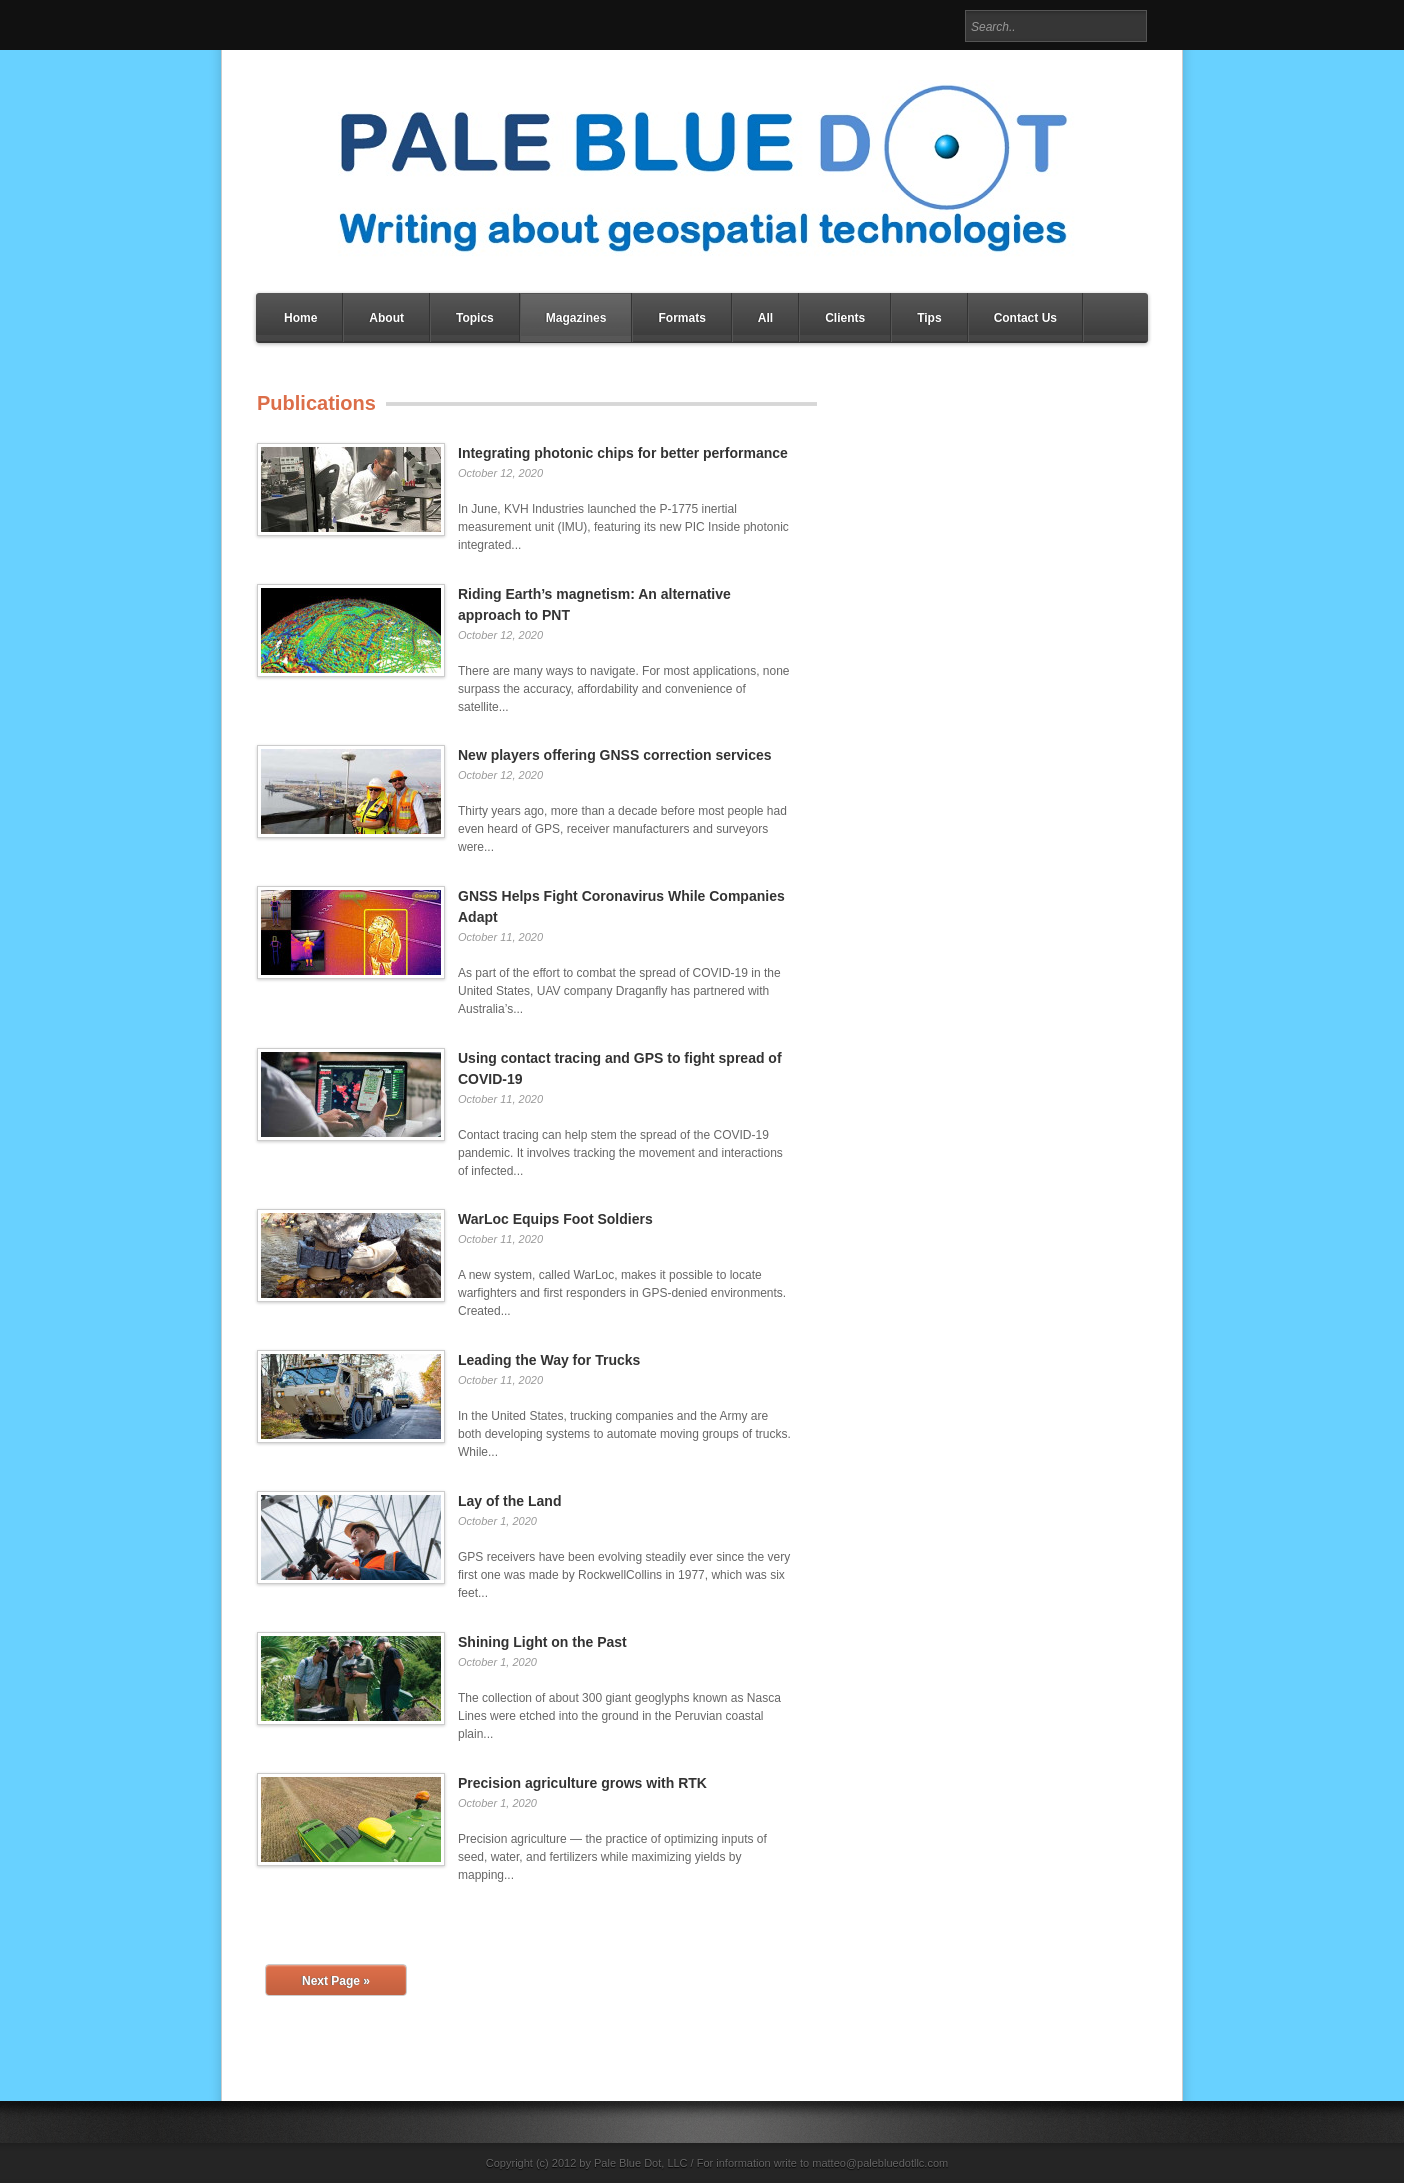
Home (300, 318)
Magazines (576, 318)
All (765, 318)
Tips (929, 318)
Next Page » (336, 1981)
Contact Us (1025, 318)
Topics (475, 318)
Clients (845, 318)
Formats (681, 318)
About (386, 318)
